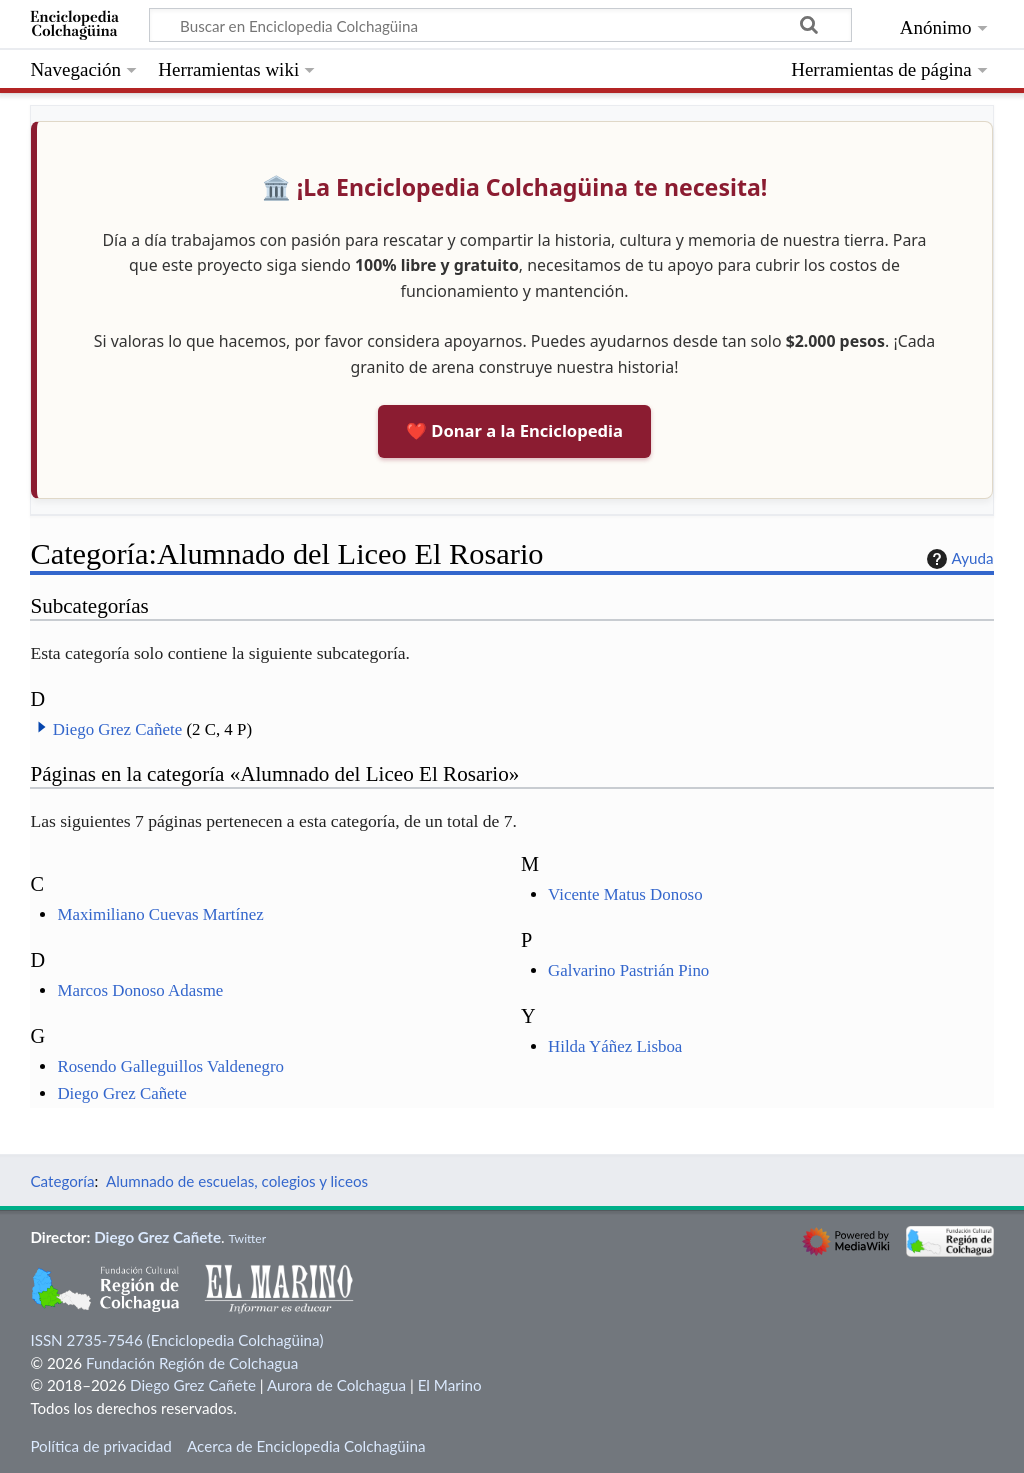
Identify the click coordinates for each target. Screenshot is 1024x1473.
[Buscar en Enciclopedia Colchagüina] (500, 25)
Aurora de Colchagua (336, 1385)
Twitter (247, 1238)
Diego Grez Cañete (117, 729)
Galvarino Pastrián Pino (628, 970)
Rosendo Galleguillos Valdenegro (170, 1066)
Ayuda (958, 559)
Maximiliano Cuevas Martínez (160, 914)
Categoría (62, 1181)
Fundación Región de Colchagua (192, 1363)
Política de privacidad (100, 1446)
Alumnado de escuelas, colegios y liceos (237, 1181)
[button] (42, 727)
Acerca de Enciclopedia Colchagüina (306, 1446)
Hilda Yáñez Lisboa (615, 1046)
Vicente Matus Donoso (625, 894)
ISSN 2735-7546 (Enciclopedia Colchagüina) (176, 1340)
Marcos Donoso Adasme (140, 990)
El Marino (450, 1385)
